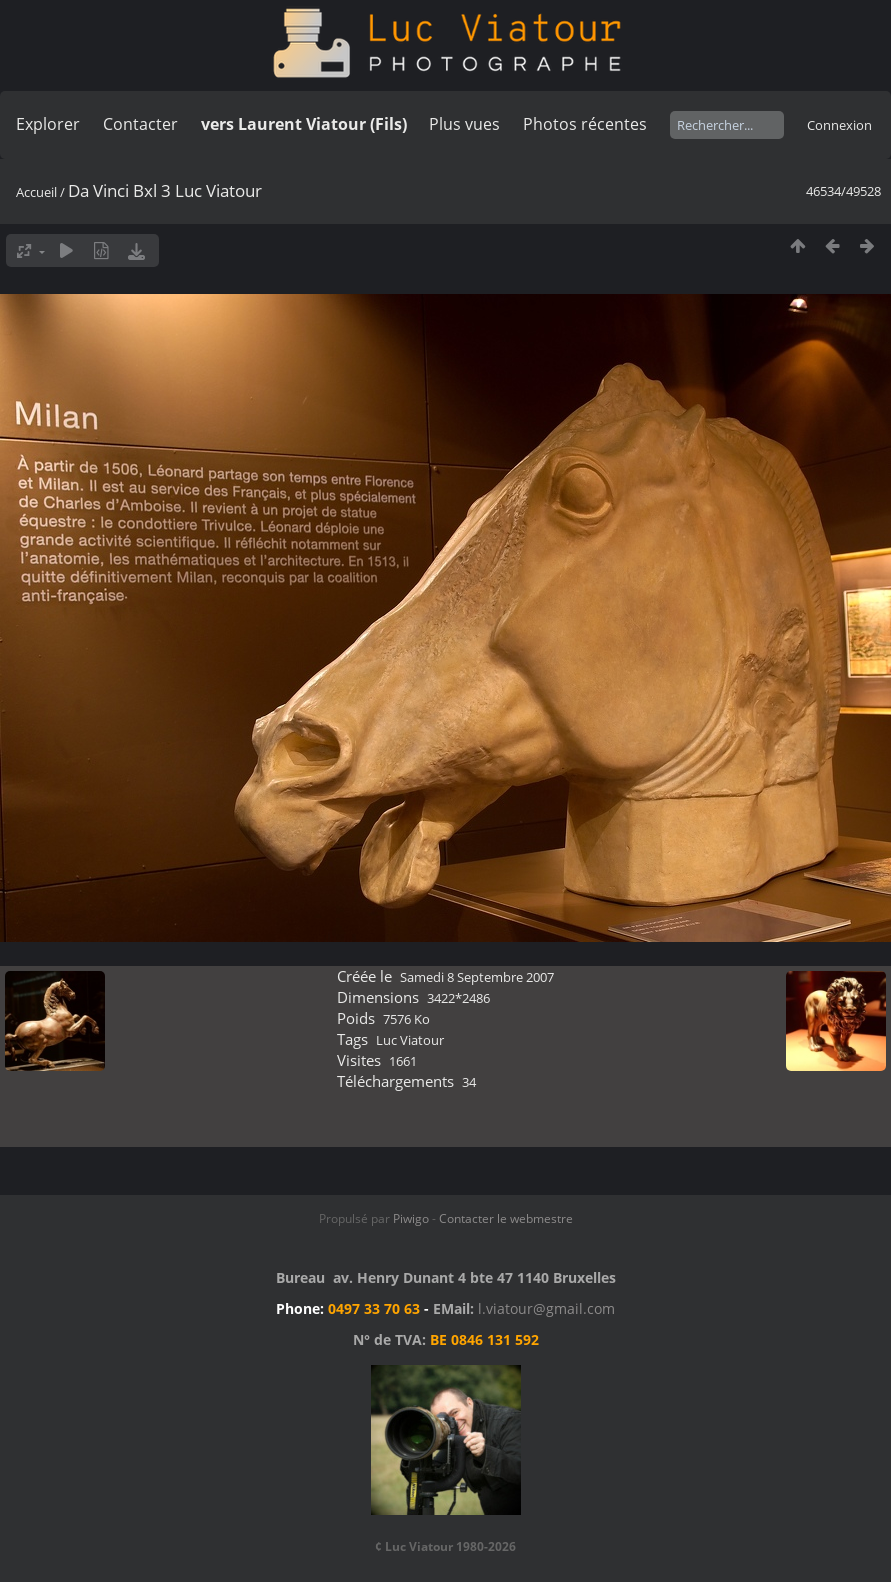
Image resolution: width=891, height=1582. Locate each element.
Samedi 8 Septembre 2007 (477, 977)
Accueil (36, 192)
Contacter (140, 124)
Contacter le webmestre (506, 1218)
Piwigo (411, 1218)
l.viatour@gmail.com (546, 1308)
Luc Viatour (410, 1040)
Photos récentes (585, 124)
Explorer (48, 124)
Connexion (839, 125)
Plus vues (464, 124)
